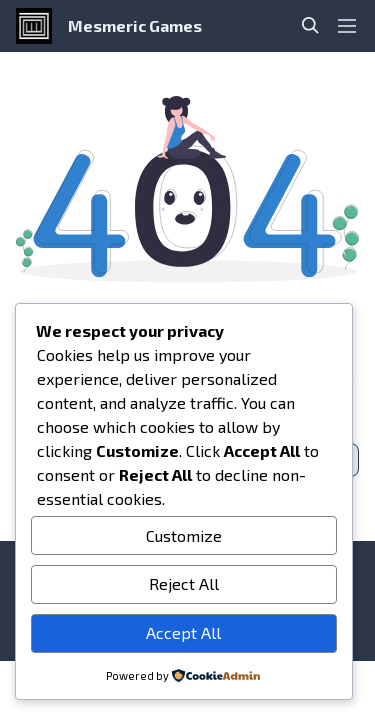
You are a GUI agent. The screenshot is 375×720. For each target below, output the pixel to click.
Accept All (183, 632)
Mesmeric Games (135, 25)
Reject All (184, 583)
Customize (184, 535)
